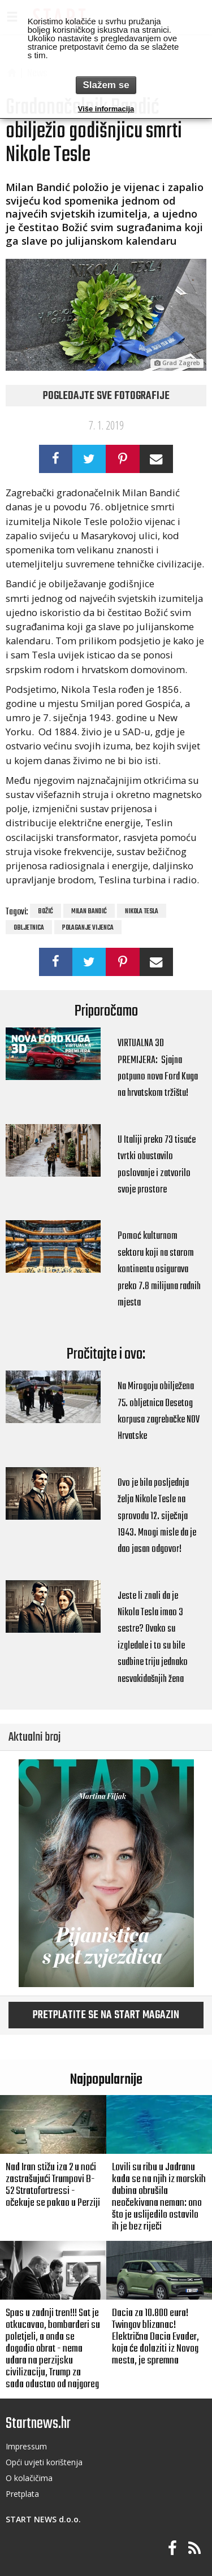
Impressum (26, 2446)
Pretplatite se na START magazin (106, 2015)
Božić (45, 911)
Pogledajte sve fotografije (106, 396)
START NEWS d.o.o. (43, 2519)
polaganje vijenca (88, 928)
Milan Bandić (89, 911)
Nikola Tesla (141, 911)
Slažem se (106, 85)
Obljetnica (29, 928)
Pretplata (22, 2493)
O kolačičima (29, 2478)
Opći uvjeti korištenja (44, 2462)
